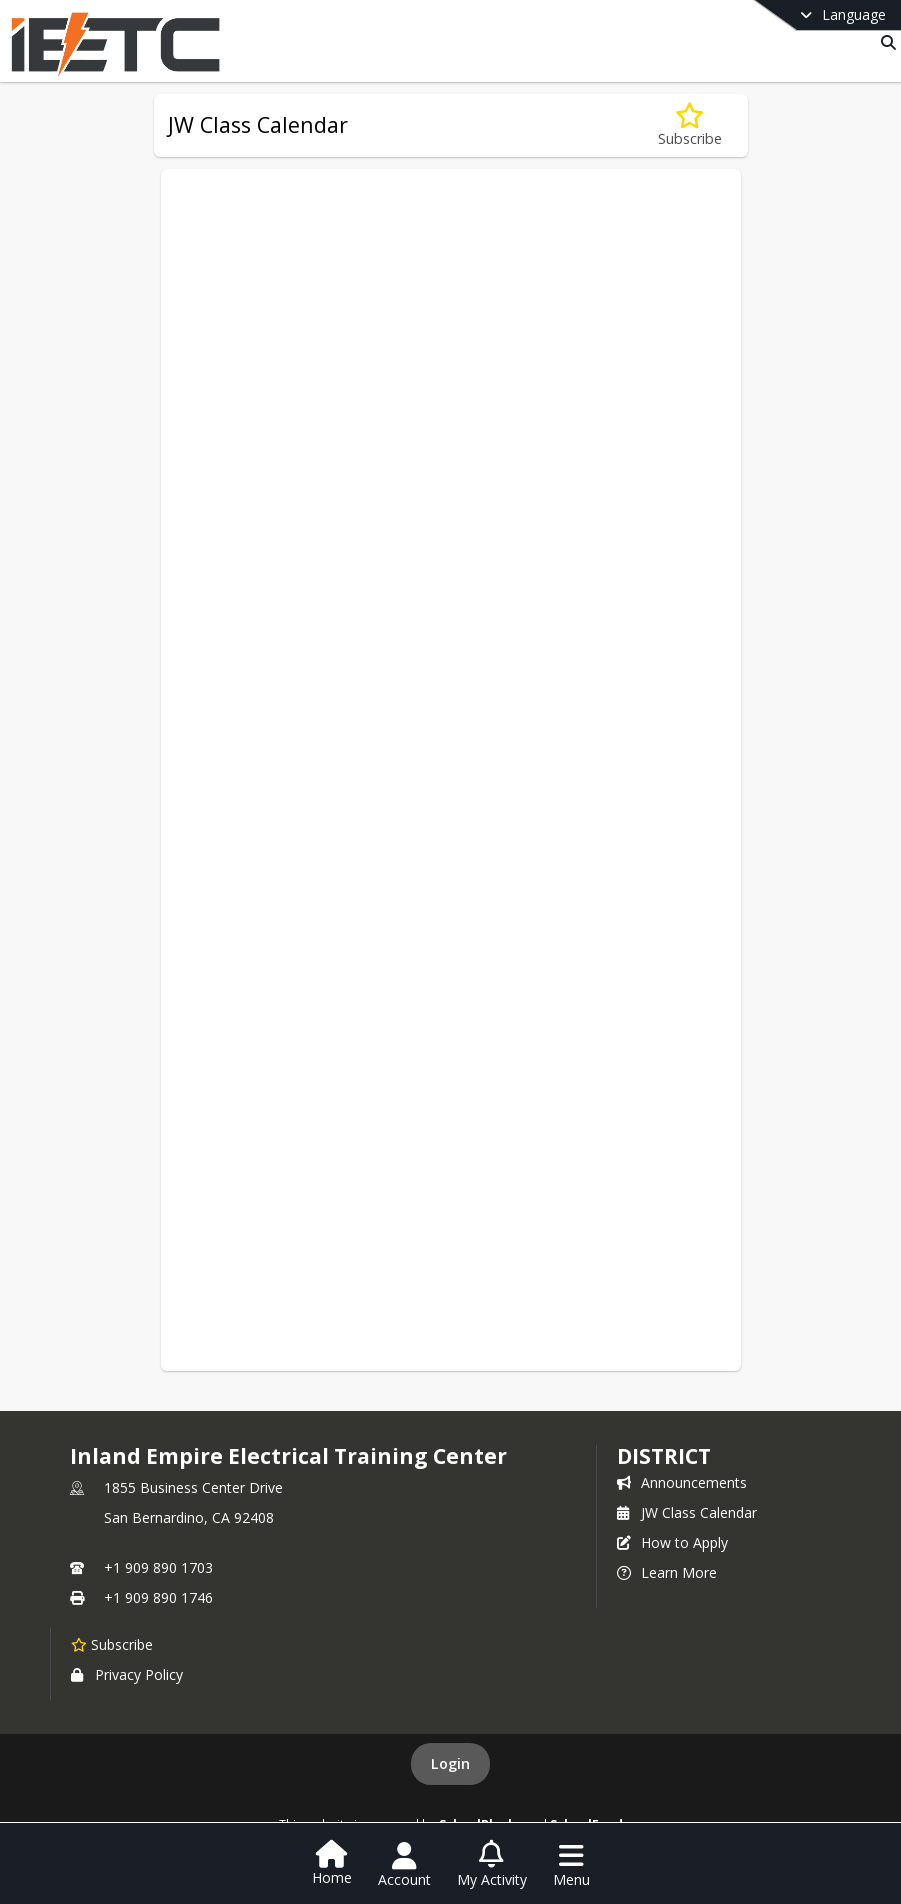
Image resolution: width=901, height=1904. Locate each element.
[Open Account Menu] (404, 1865)
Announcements (682, 1482)
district (664, 1456)
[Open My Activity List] (492, 1865)
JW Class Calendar (687, 1512)
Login (450, 1763)
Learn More (667, 1572)
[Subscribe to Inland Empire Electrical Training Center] (112, 1644)
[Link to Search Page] (884, 42)
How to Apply (672, 1542)
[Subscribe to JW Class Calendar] (690, 125)
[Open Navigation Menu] (571, 1865)
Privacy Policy (127, 1674)
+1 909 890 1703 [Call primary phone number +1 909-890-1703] (158, 1567)
